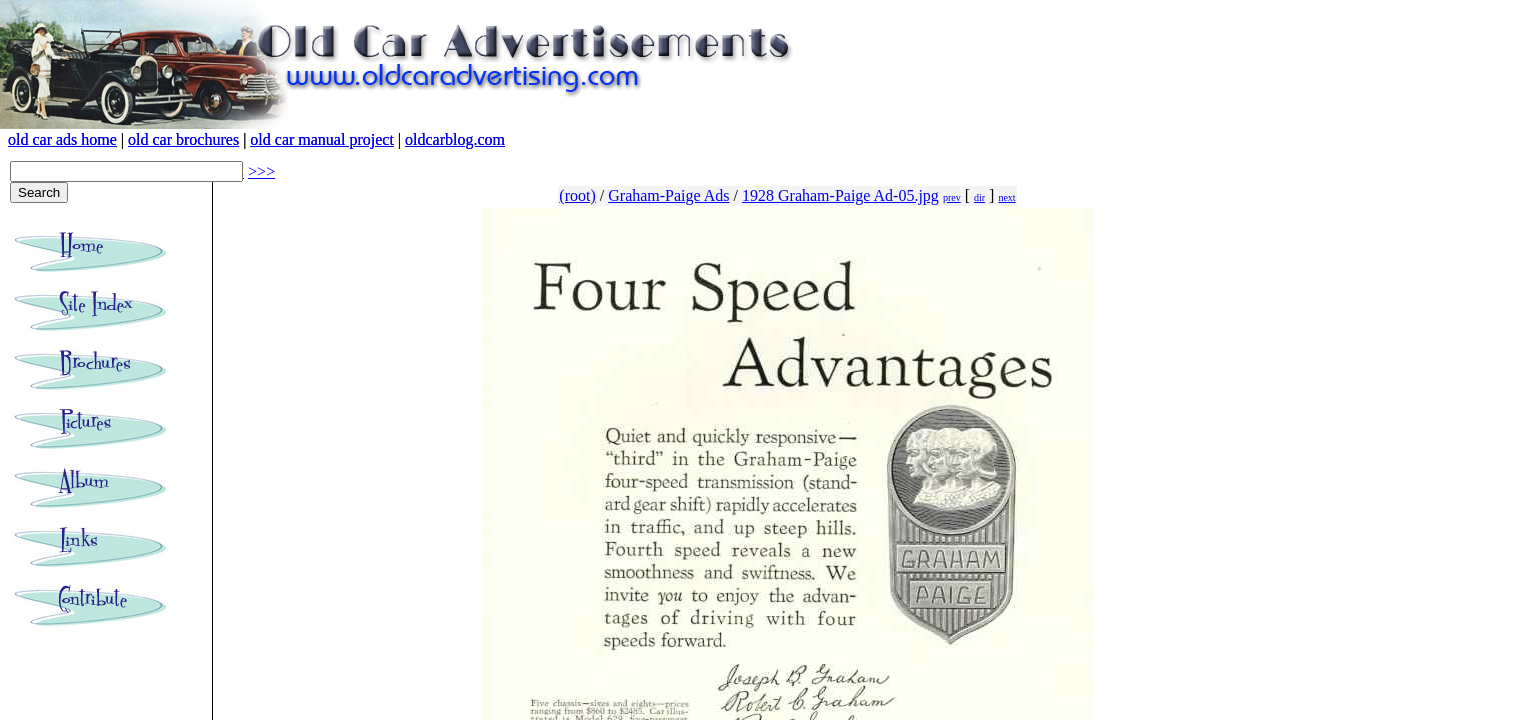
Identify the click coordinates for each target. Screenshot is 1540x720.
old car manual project (322, 139)
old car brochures (183, 139)
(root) (577, 195)
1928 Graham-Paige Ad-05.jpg (840, 195)
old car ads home (62, 139)
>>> (261, 171)
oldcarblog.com (455, 139)
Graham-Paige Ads (668, 195)
